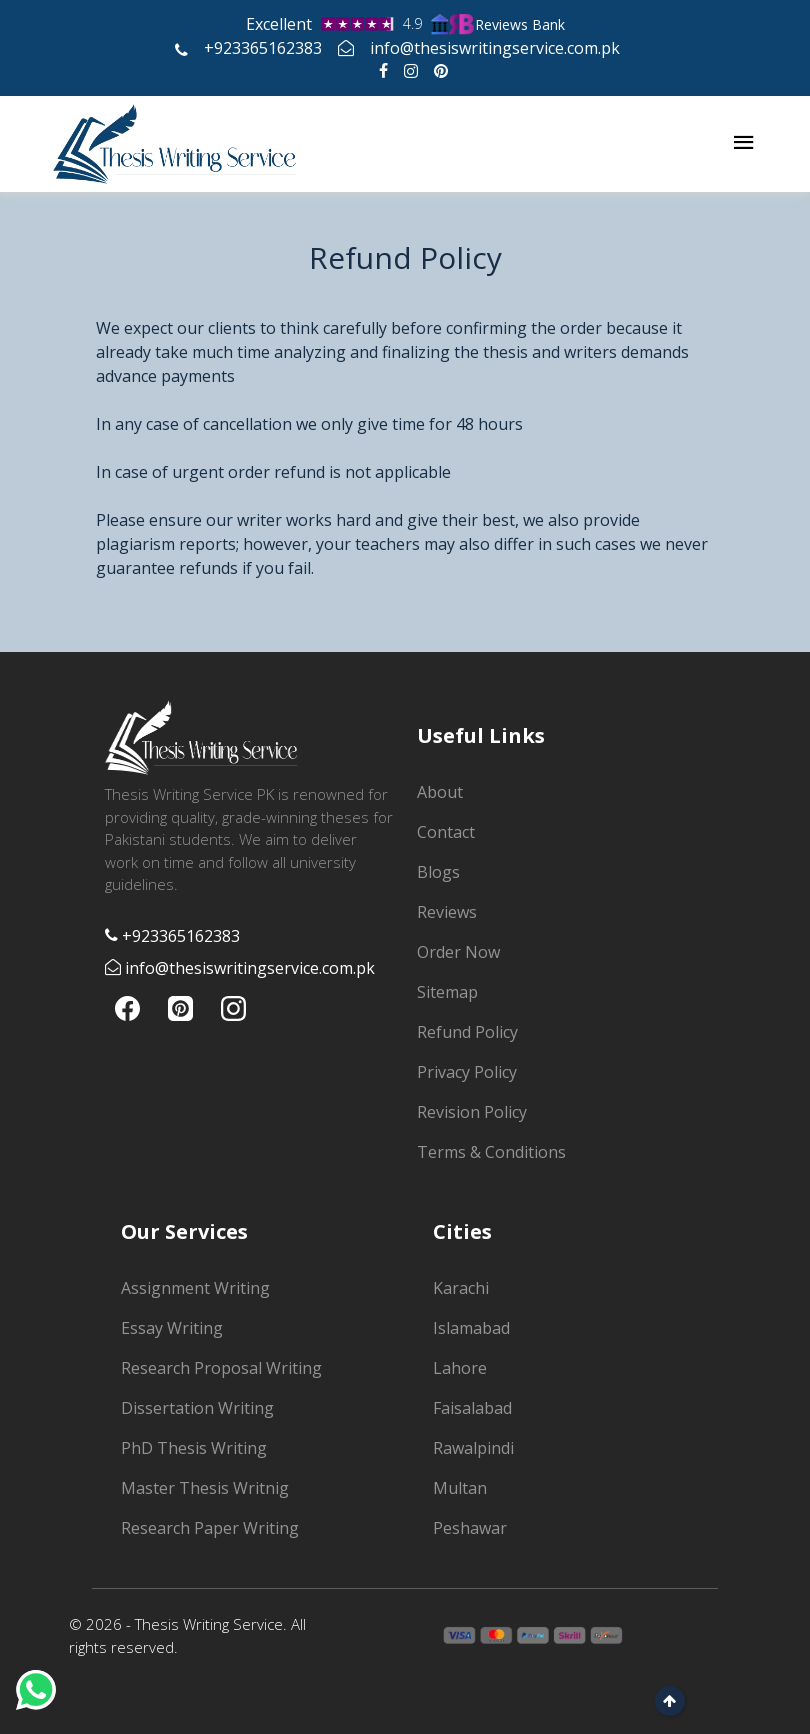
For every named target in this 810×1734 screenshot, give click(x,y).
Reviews (447, 912)
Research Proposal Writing (221, 1368)
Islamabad (471, 1328)
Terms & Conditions (491, 1152)
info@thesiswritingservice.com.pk (479, 48)
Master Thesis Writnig (205, 1488)
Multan (460, 1488)
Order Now (458, 952)
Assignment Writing (195, 1288)
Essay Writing (172, 1328)
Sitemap (447, 992)
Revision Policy (472, 1112)
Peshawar (470, 1528)
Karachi (461, 1288)
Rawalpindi (473, 1448)
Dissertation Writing (197, 1408)
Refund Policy (467, 1032)
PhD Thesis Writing (194, 1448)
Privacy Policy (467, 1072)
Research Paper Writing (210, 1528)
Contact (446, 832)
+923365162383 (248, 48)
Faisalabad (472, 1408)
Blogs (438, 872)
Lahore (460, 1368)
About (440, 792)
